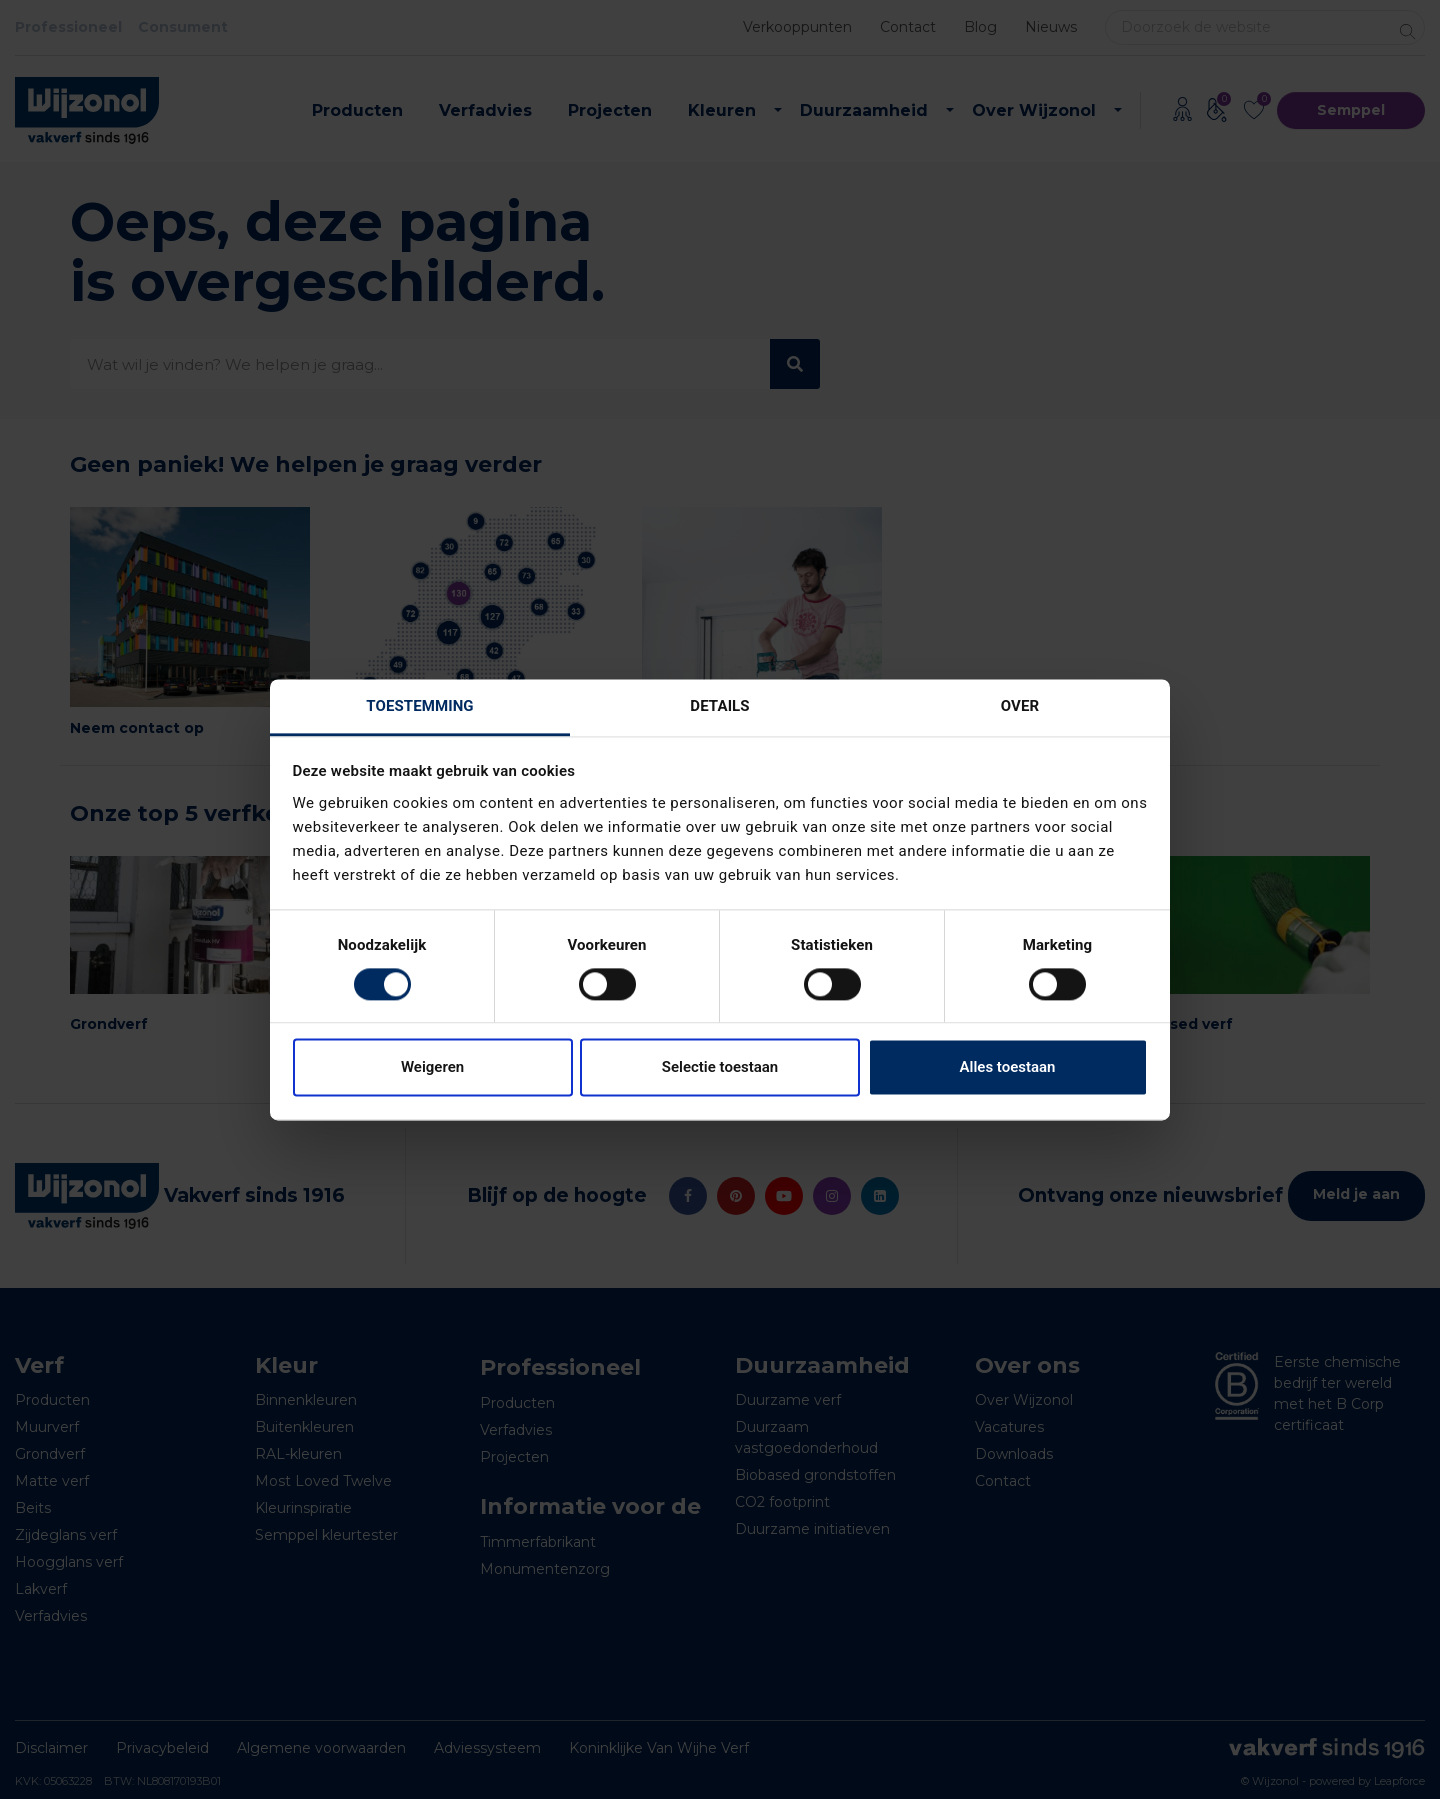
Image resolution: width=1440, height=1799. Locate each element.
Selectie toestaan (720, 1068)
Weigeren (432, 1068)
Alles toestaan (1008, 1068)
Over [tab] (1020, 706)
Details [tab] (719, 706)
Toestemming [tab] (419, 706)
